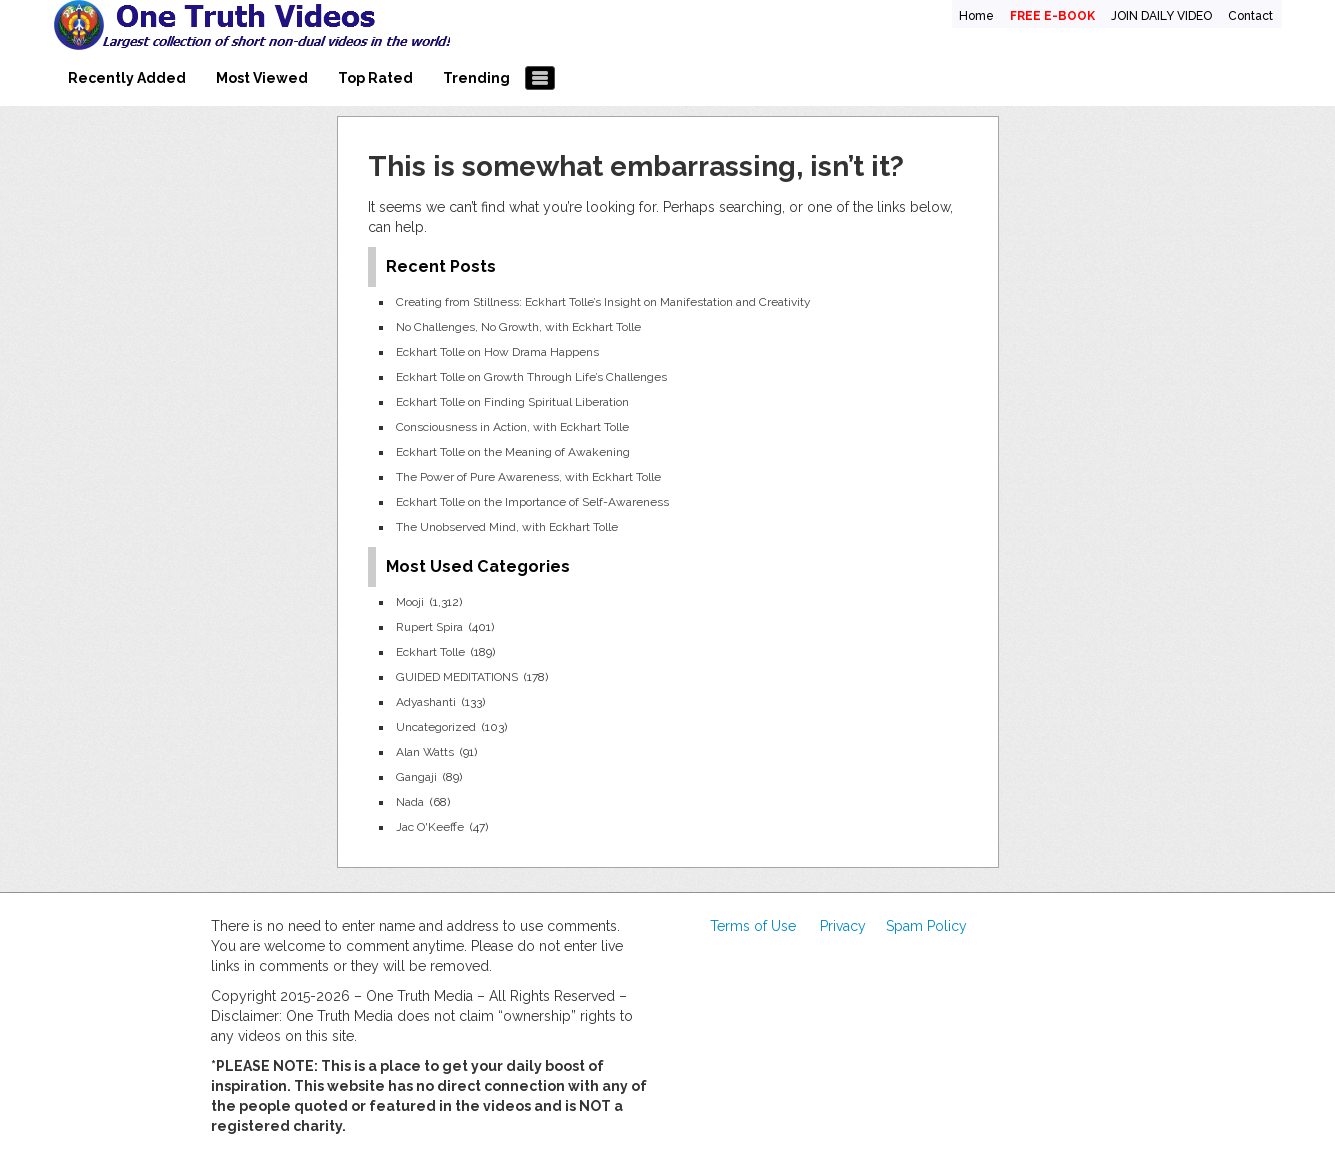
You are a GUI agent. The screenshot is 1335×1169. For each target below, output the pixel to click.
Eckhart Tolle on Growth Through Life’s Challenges (531, 377)
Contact (1250, 16)
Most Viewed (262, 78)
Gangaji (416, 777)
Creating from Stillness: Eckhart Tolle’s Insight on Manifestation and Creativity (603, 302)
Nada (410, 802)
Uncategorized (436, 727)
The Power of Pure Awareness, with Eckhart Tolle (528, 477)
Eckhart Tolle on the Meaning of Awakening (513, 452)
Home (976, 16)
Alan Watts (425, 752)
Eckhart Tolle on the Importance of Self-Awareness (532, 502)
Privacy (843, 926)
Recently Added (127, 78)
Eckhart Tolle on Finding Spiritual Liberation (512, 402)
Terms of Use (753, 926)
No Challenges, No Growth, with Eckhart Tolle (518, 327)
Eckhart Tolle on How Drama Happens (497, 352)
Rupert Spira (429, 627)
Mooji (410, 602)
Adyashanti (426, 702)
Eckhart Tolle (430, 652)
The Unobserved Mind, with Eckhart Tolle (507, 527)
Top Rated (375, 78)
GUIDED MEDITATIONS (457, 677)
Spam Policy (926, 926)
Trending (476, 78)
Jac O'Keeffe (430, 827)
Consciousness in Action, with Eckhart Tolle (512, 427)
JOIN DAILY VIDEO (1161, 16)
